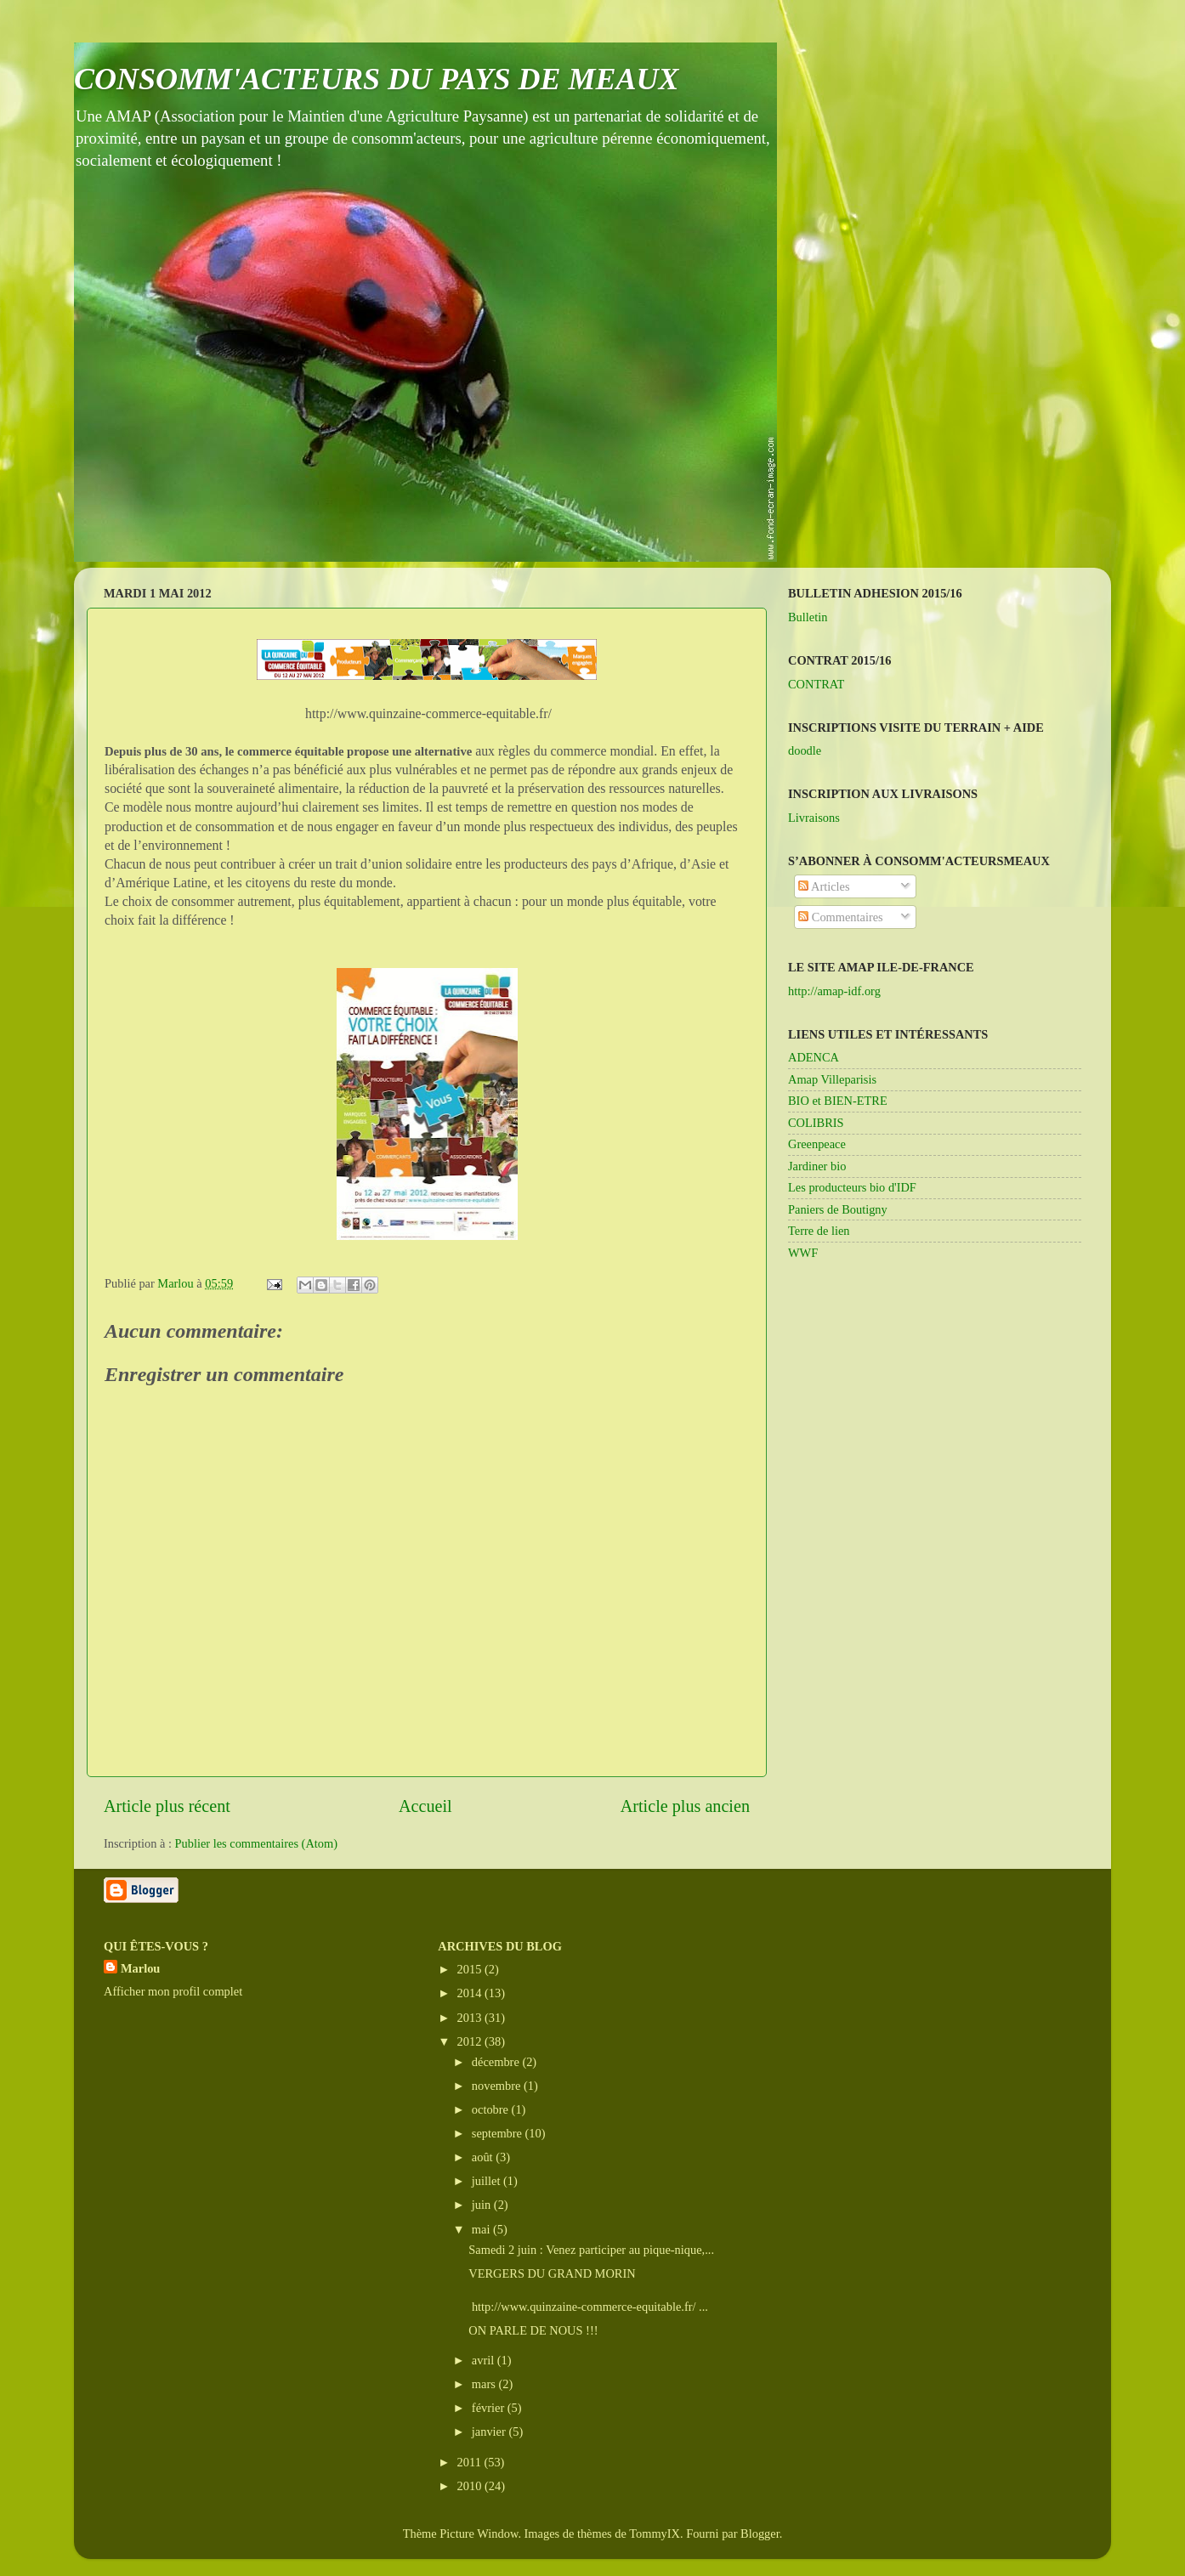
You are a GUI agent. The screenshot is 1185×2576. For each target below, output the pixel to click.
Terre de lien (819, 1230)
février (489, 2408)
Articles (823, 886)
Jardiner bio (817, 1166)
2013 (471, 2017)
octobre (492, 2109)
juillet (487, 2181)
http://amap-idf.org (834, 991)
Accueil (425, 1806)
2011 (471, 2462)
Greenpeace (817, 1144)
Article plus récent (167, 1806)
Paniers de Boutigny (837, 1209)
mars (485, 2384)
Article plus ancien (685, 1806)
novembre (498, 2085)
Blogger (760, 2533)
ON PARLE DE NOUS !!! (533, 2330)
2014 (471, 1993)
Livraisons (814, 817)
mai (482, 2229)
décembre (497, 2062)
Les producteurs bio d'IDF (852, 1187)
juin (483, 2204)
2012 (471, 2041)
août (484, 2157)
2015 (471, 1969)
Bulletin (807, 617)
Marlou (140, 1968)
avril (484, 2360)
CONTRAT (816, 684)
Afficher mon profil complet (173, 1991)
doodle (804, 750)
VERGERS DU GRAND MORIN (551, 2273)
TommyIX (654, 2533)
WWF (803, 1253)
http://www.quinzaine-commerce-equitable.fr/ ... (588, 2306)
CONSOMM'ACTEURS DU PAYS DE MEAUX (376, 79)
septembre (498, 2133)
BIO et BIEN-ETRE (837, 1100)
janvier (490, 2431)
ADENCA (813, 1057)
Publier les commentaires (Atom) (256, 1843)
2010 (471, 2486)
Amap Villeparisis (832, 1079)
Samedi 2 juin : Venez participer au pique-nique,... (591, 2249)
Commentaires (840, 917)
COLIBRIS (816, 1122)
